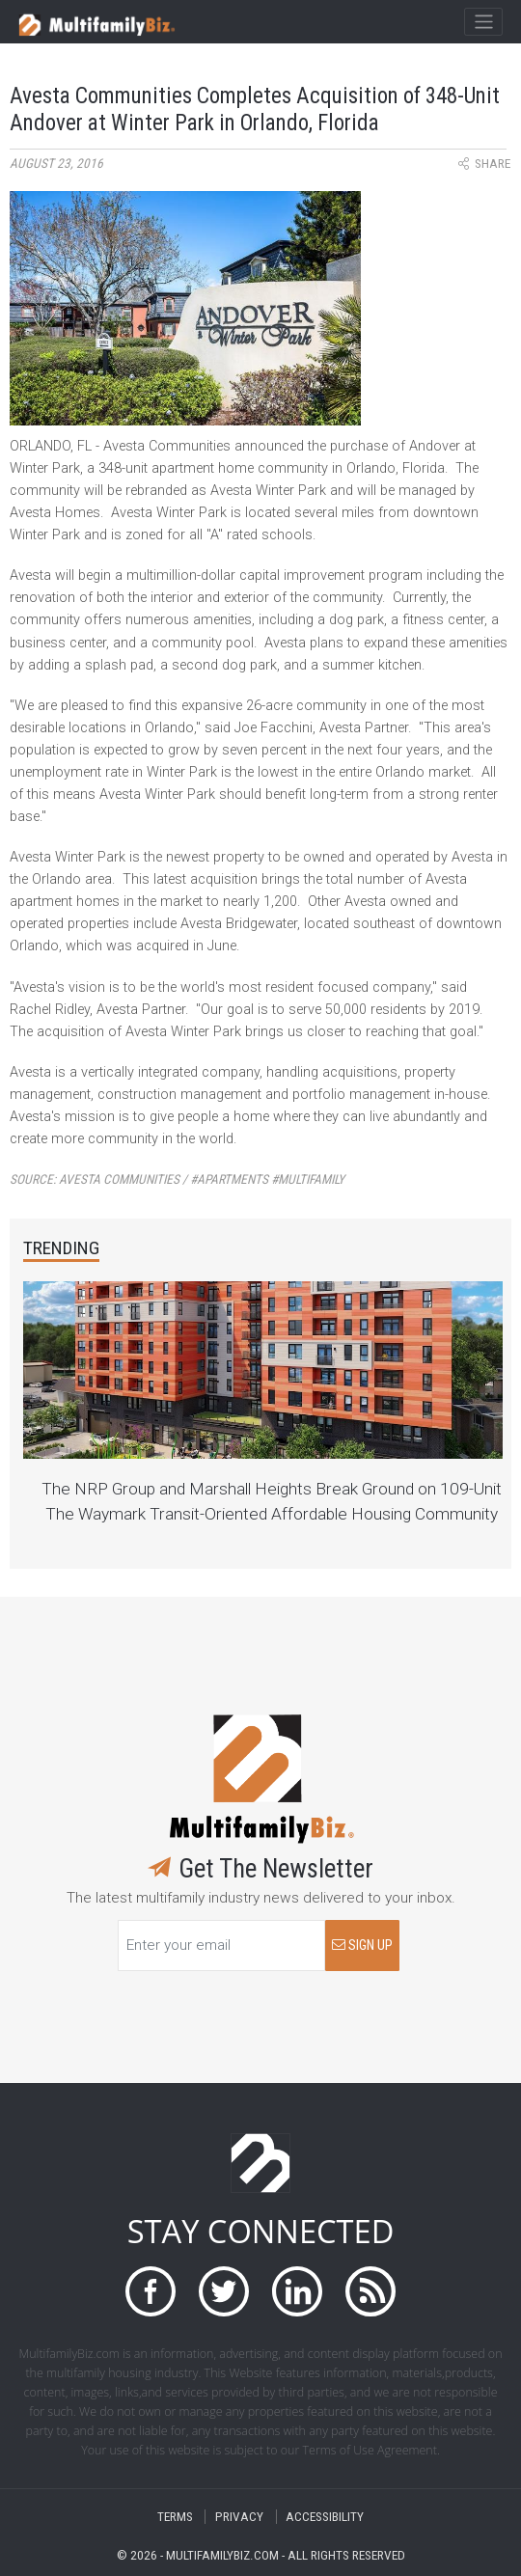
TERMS (175, 2516)
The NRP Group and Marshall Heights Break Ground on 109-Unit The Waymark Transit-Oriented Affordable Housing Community (271, 1501)
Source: (177, 1179)
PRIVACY (239, 2516)
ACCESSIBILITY (325, 2516)
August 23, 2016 (56, 163)
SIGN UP (362, 1945)
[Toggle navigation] (483, 22)
